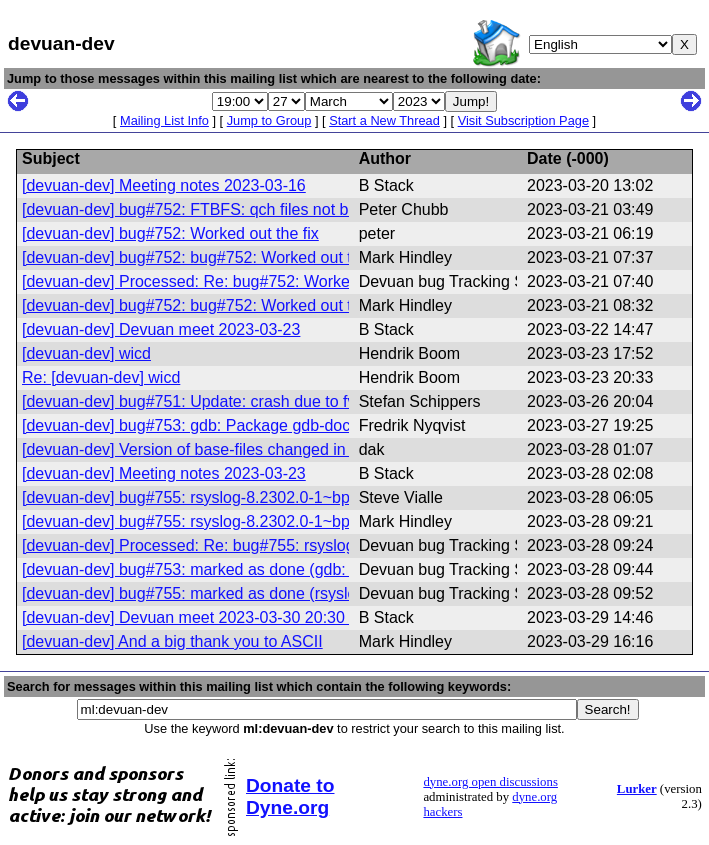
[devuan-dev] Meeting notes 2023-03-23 (164, 473)
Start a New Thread (384, 120)
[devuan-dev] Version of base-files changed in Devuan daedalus (248, 449)
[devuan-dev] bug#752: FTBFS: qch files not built (195, 209)
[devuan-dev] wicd (86, 353)
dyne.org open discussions (490, 782)
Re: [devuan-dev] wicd (101, 377)
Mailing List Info (164, 120)
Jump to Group (269, 120)
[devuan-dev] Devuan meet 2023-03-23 (161, 329)
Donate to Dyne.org (290, 796)
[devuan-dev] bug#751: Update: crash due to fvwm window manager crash (285, 401)
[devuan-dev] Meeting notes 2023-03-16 (164, 185)
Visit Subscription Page (523, 120)
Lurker (637, 789)
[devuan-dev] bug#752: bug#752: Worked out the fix (206, 257)
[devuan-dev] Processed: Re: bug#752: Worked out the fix (227, 281)
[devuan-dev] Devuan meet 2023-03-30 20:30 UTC (202, 617)
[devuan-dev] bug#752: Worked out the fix (170, 233)
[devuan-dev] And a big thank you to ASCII (172, 641)
